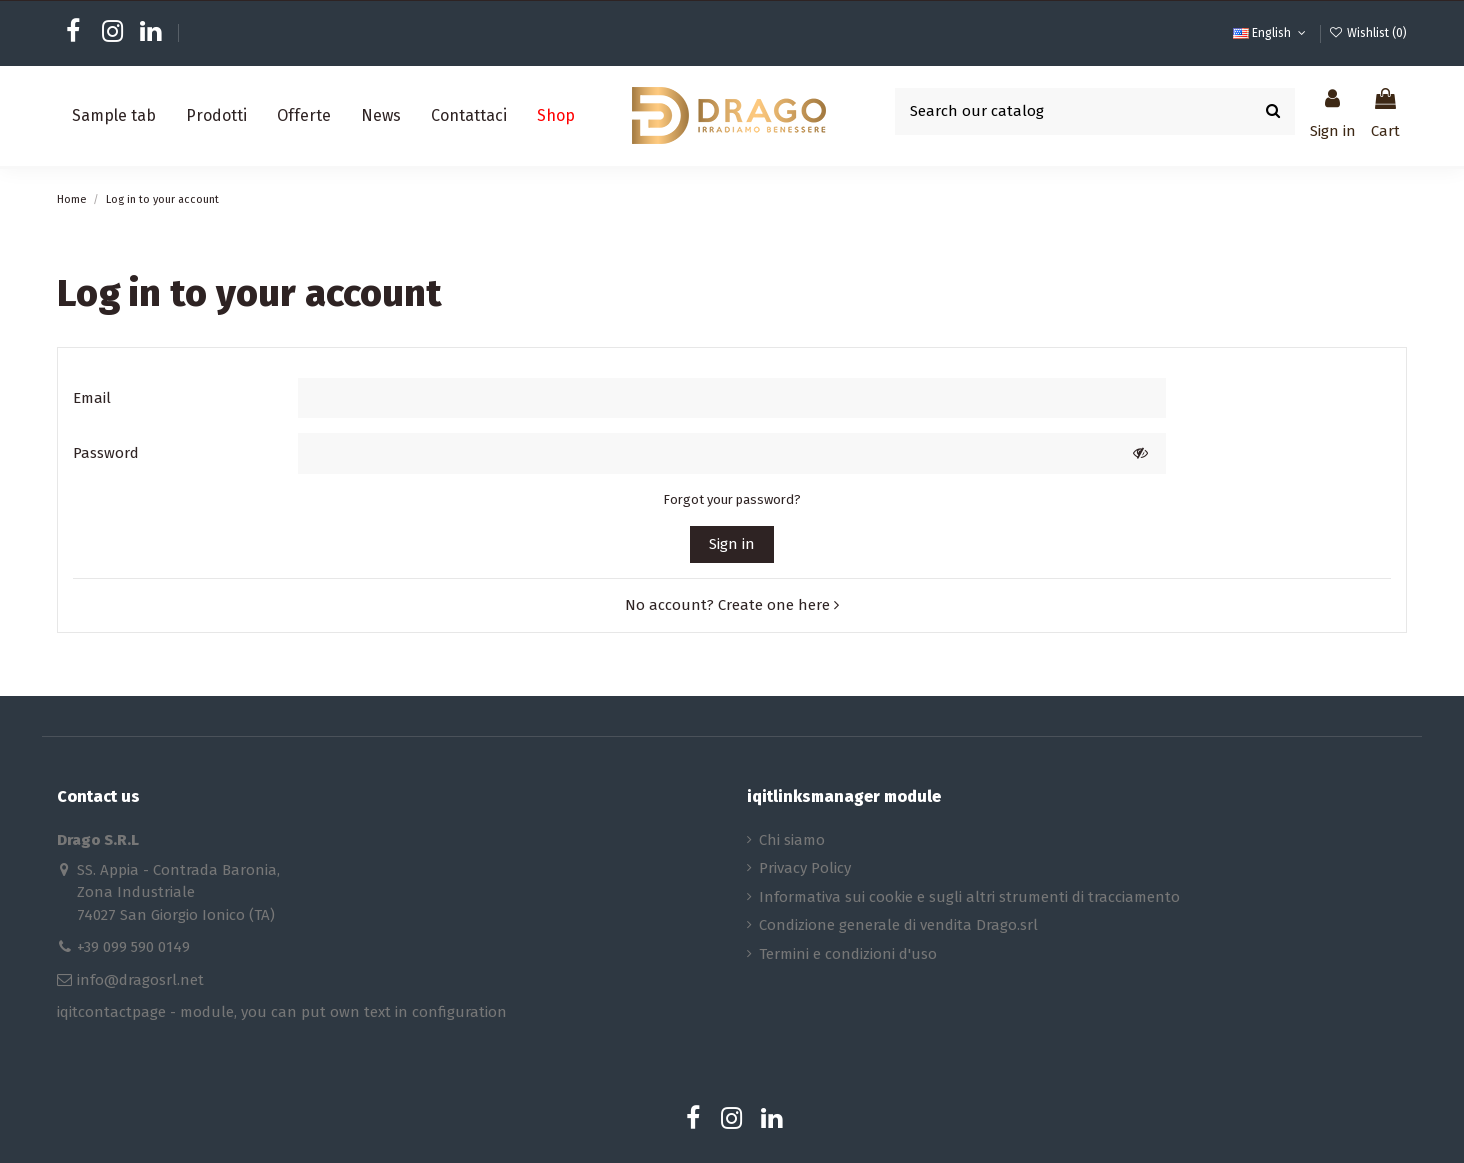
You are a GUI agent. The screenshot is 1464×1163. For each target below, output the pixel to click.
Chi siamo (792, 840)
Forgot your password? (732, 499)
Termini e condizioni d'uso (848, 954)
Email (92, 398)
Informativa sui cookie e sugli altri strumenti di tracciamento (969, 897)
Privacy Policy (805, 868)
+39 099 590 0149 (133, 947)
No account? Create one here (732, 605)
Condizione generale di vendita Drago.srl (898, 925)
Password (106, 453)
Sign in (732, 544)
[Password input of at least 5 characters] (706, 453)
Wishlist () (1368, 33)
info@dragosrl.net (140, 980)
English (1271, 33)
